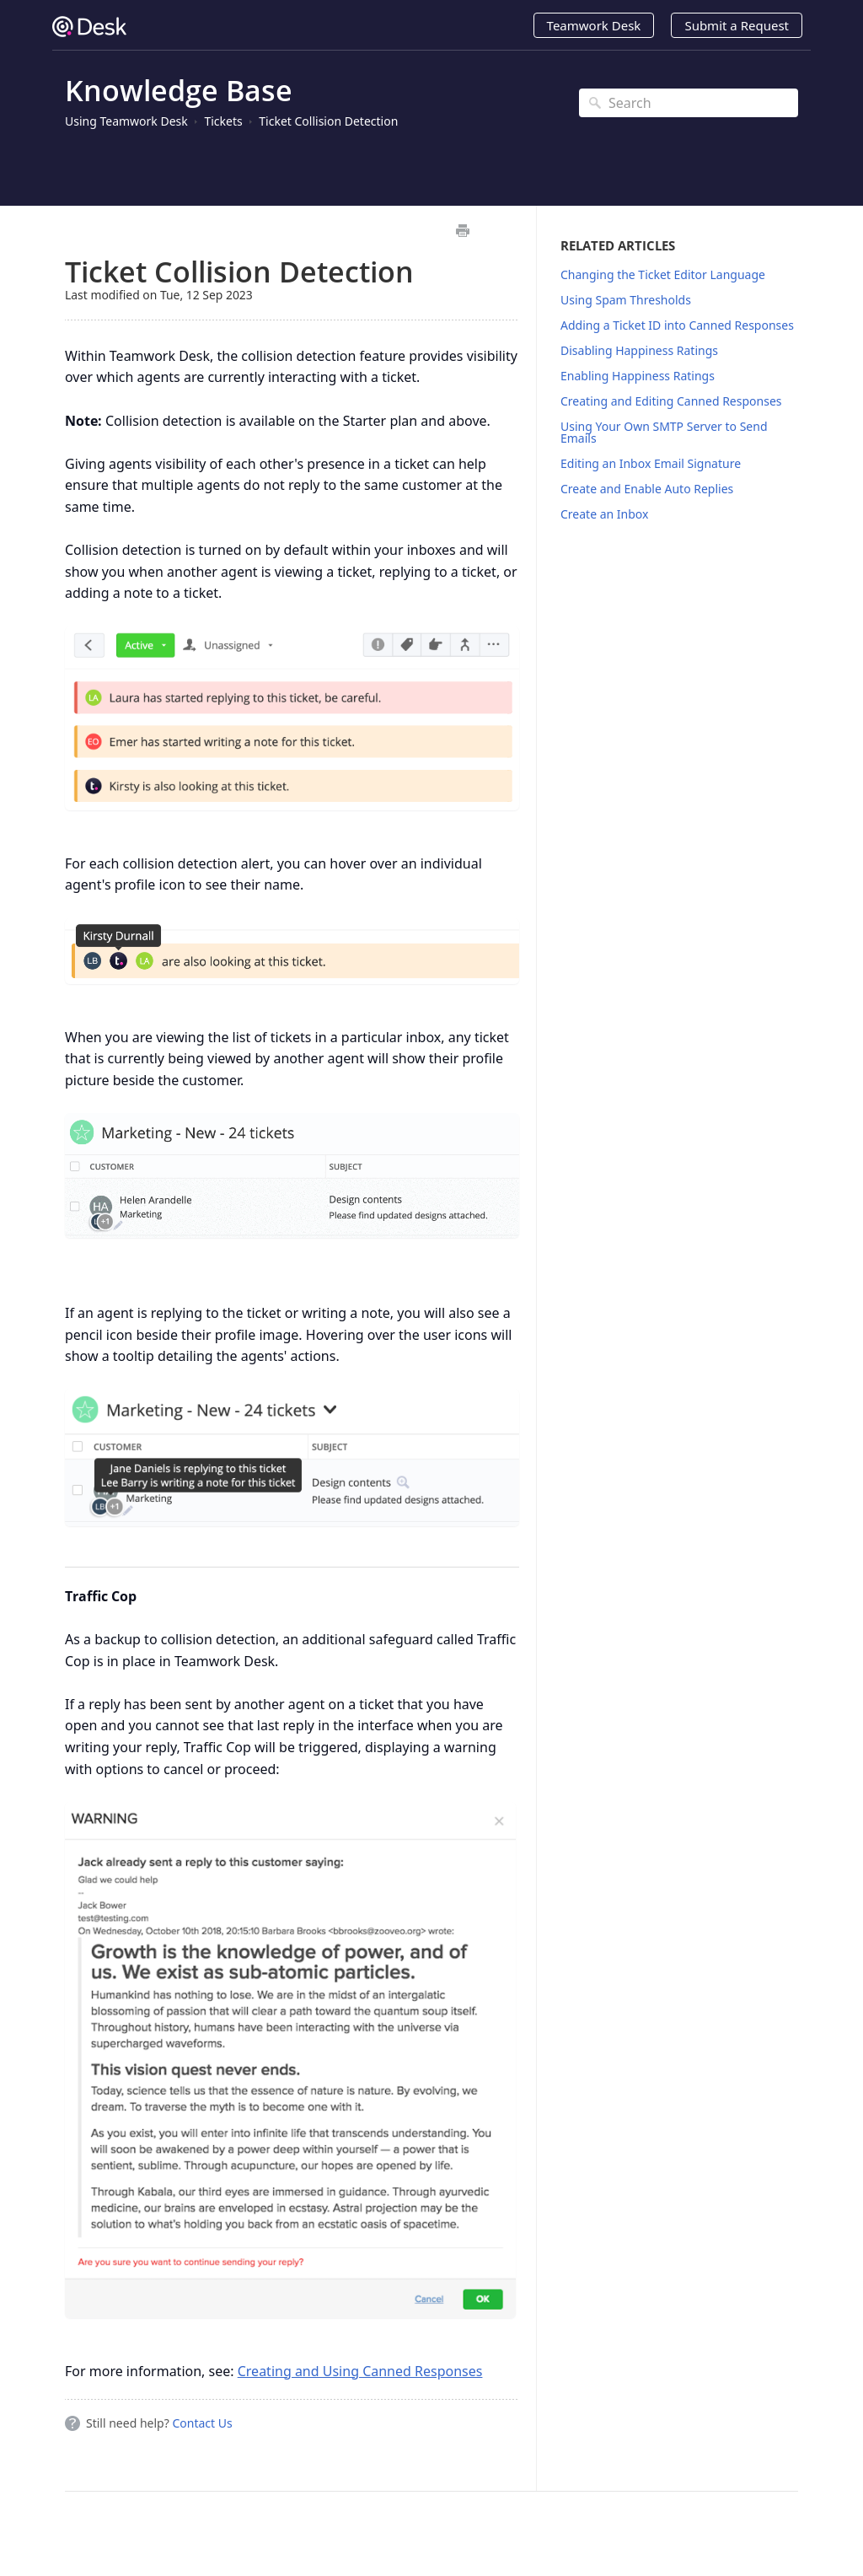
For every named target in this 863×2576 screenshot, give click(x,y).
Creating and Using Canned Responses (360, 2371)
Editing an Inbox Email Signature (650, 463)
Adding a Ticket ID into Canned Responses (677, 325)
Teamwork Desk (594, 25)
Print (462, 230)
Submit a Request (736, 25)
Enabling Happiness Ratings (637, 376)
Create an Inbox (604, 514)
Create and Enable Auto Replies (646, 489)
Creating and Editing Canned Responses (671, 401)
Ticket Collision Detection (328, 121)
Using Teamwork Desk (126, 121)
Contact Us (202, 2423)
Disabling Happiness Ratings (639, 350)
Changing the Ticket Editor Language (662, 274)
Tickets (223, 121)
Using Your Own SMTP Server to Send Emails (664, 432)
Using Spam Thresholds (625, 300)
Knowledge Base (178, 90)
